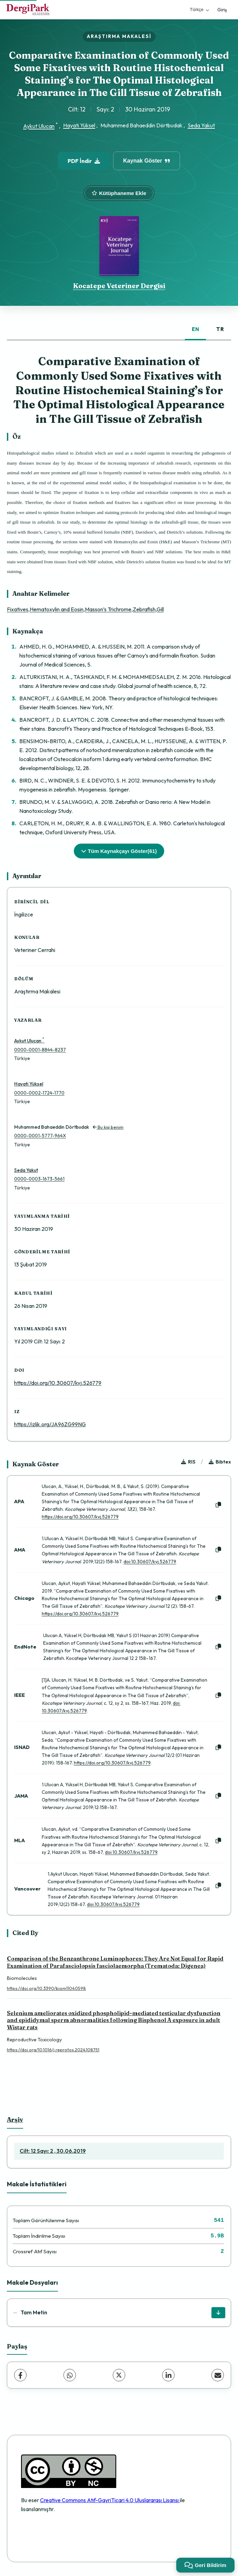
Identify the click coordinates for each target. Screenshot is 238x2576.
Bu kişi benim (108, 1127)
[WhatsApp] (69, 2375)
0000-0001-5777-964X (40, 1136)
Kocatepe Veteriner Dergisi (119, 286)
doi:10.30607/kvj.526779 (149, 1561)
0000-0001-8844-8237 (40, 1050)
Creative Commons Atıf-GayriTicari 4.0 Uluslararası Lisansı (110, 2500)
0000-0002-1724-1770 (39, 1093)
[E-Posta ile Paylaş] (217, 2375)
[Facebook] (20, 2375)
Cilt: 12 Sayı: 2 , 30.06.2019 (53, 2151)
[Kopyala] (218, 1505)
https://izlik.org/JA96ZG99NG (50, 1424)
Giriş (222, 9)
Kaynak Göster (146, 161)
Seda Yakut (201, 125)
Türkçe (199, 9)
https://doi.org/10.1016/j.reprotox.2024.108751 (53, 2049)
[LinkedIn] (168, 2375)
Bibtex (220, 1462)
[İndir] (218, 2312)
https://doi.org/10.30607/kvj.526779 (57, 1382)
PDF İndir (84, 160)
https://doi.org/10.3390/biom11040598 (46, 1988)
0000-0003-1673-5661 (39, 1179)
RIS (188, 1462)
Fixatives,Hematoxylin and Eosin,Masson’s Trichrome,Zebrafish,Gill (85, 609)
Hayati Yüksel (79, 125)
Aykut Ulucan (38, 126)
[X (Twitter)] (119, 2375)
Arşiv (15, 2119)
